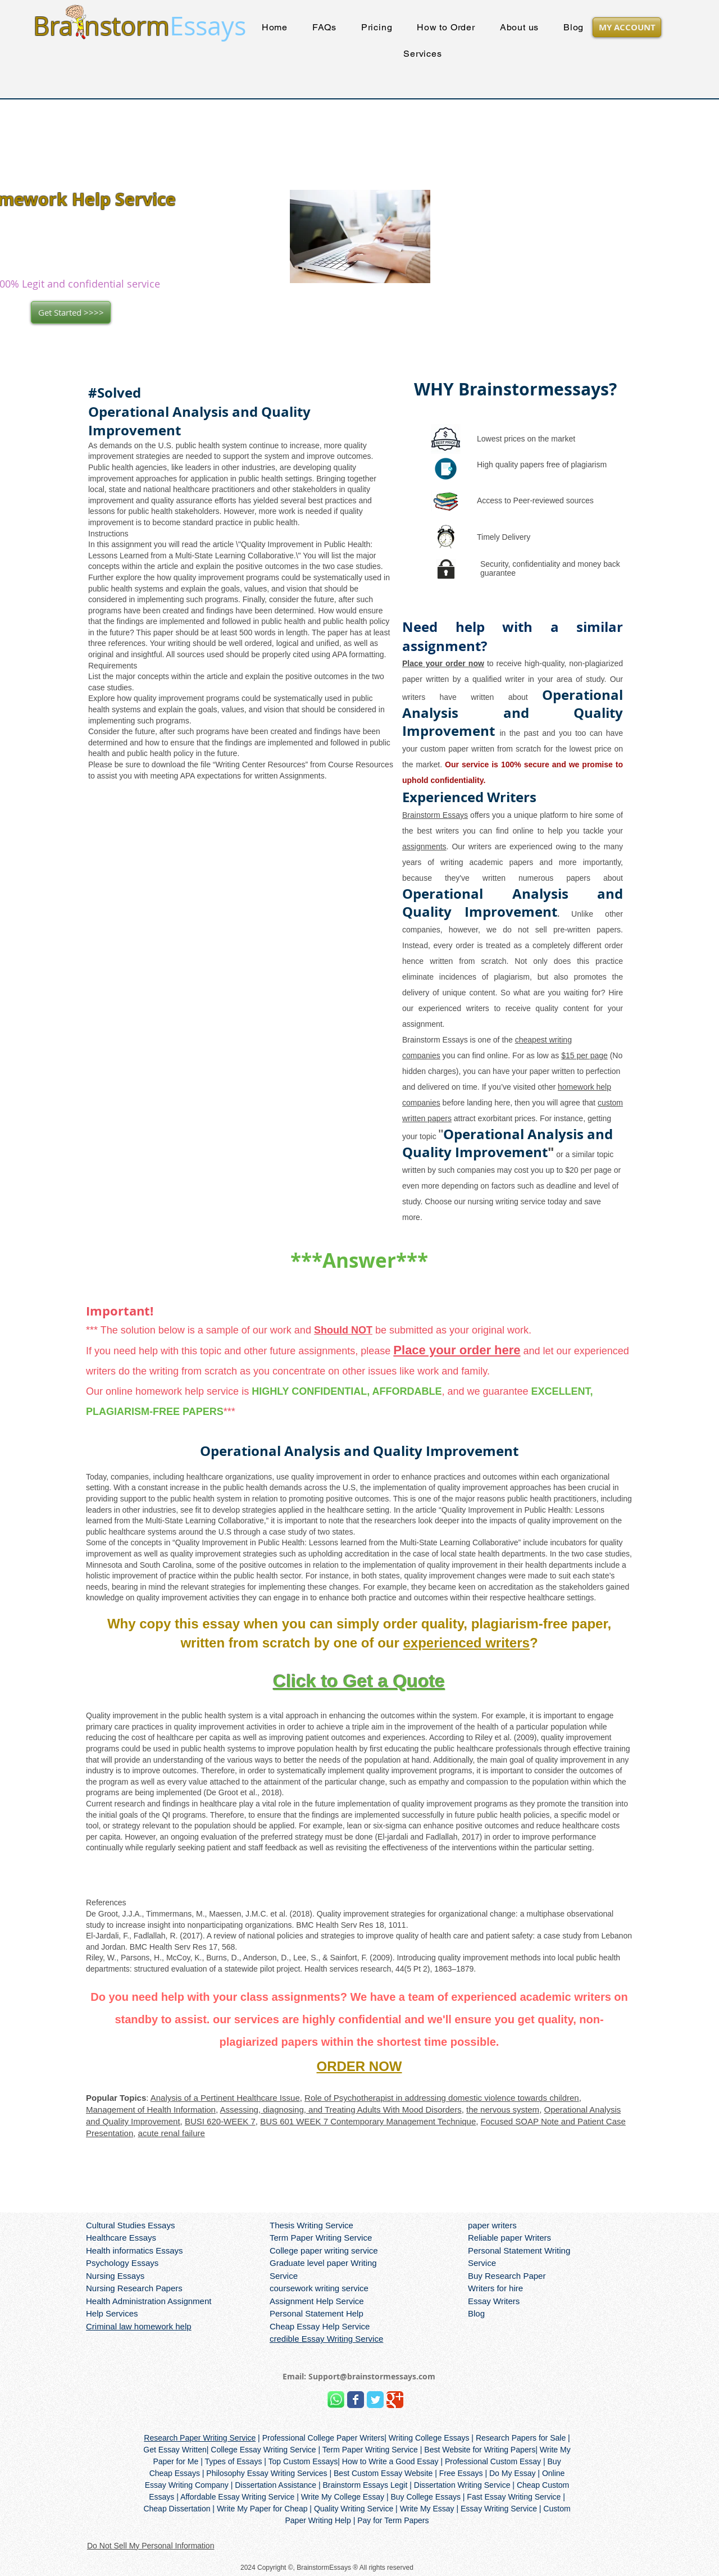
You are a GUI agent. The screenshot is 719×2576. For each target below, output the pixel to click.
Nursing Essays (115, 2276)
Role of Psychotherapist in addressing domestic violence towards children (441, 2097)
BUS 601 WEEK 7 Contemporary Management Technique (368, 2121)
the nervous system (502, 2109)
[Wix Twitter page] (375, 2399)
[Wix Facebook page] (355, 2399)
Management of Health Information (151, 2109)
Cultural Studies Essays (130, 2225)
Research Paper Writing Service (200, 2437)
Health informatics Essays (134, 2250)
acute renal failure (171, 2133)
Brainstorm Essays (435, 815)
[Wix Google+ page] (394, 2399)
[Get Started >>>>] (71, 312)
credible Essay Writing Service (326, 2338)
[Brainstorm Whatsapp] (335, 2399)
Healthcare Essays (121, 2237)
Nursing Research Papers (134, 2288)
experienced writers (466, 1642)
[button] (423, 54)
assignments (424, 846)
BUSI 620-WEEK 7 (220, 2121)
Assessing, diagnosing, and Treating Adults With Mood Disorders (340, 2109)
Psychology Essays (122, 2263)
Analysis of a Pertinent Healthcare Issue (225, 2097)
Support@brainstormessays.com (371, 2376)
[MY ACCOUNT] (627, 27)
